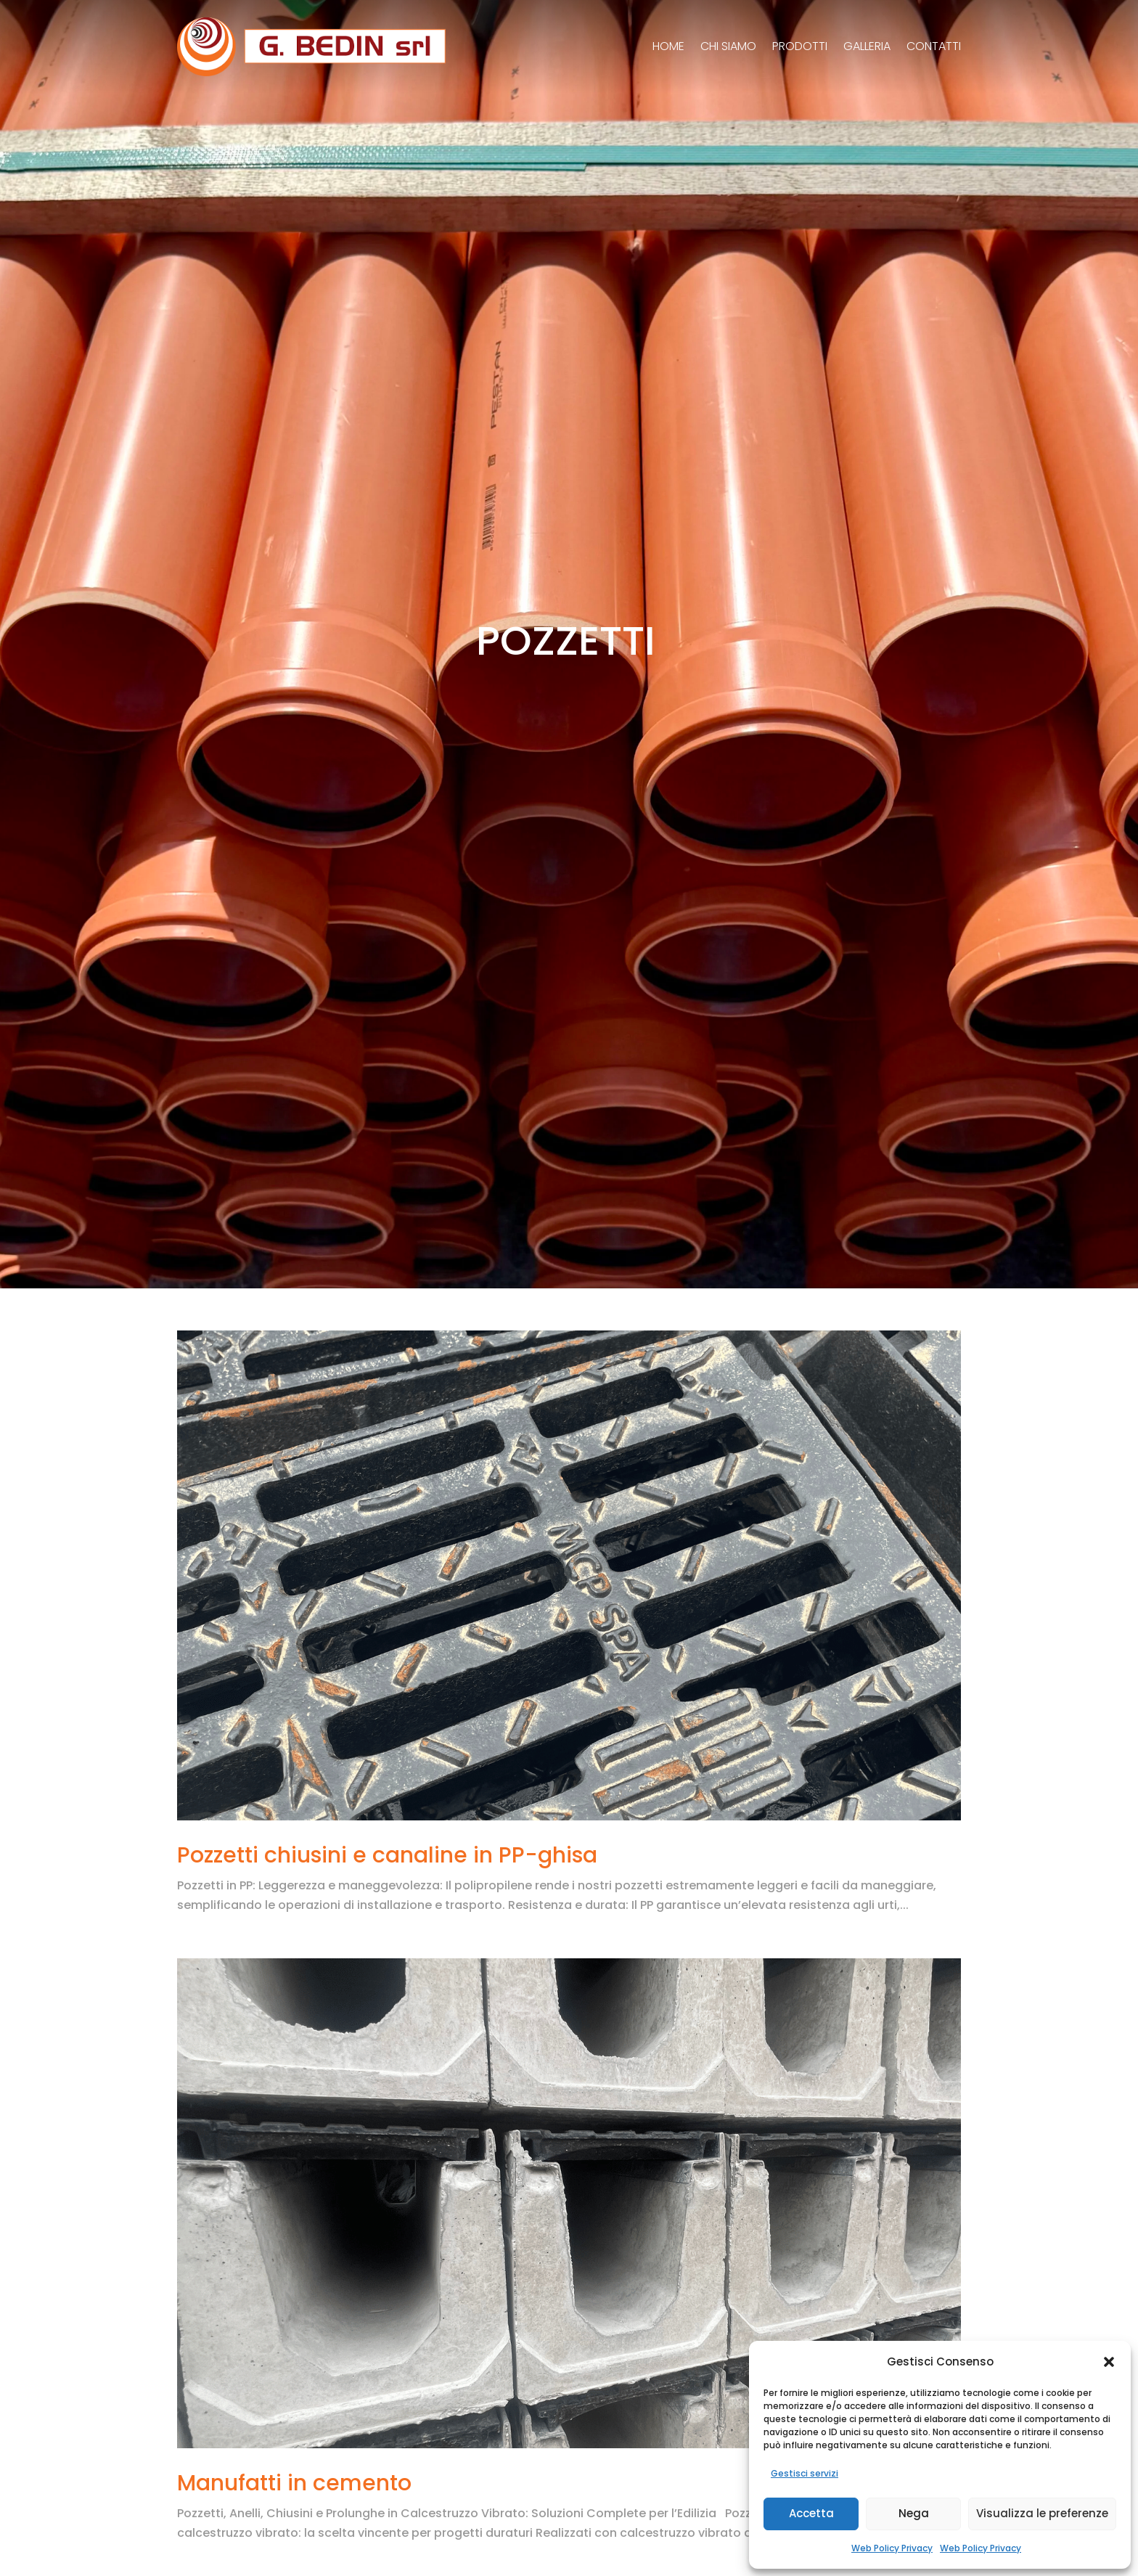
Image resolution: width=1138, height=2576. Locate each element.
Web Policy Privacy (892, 2548)
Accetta (811, 2513)
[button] (1109, 2362)
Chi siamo (728, 46)
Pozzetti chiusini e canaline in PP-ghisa (387, 1855)
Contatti (933, 46)
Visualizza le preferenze (1042, 2513)
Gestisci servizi (804, 2473)
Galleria (867, 46)
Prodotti (799, 46)
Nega (913, 2513)
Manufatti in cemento (294, 2483)
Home (668, 46)
